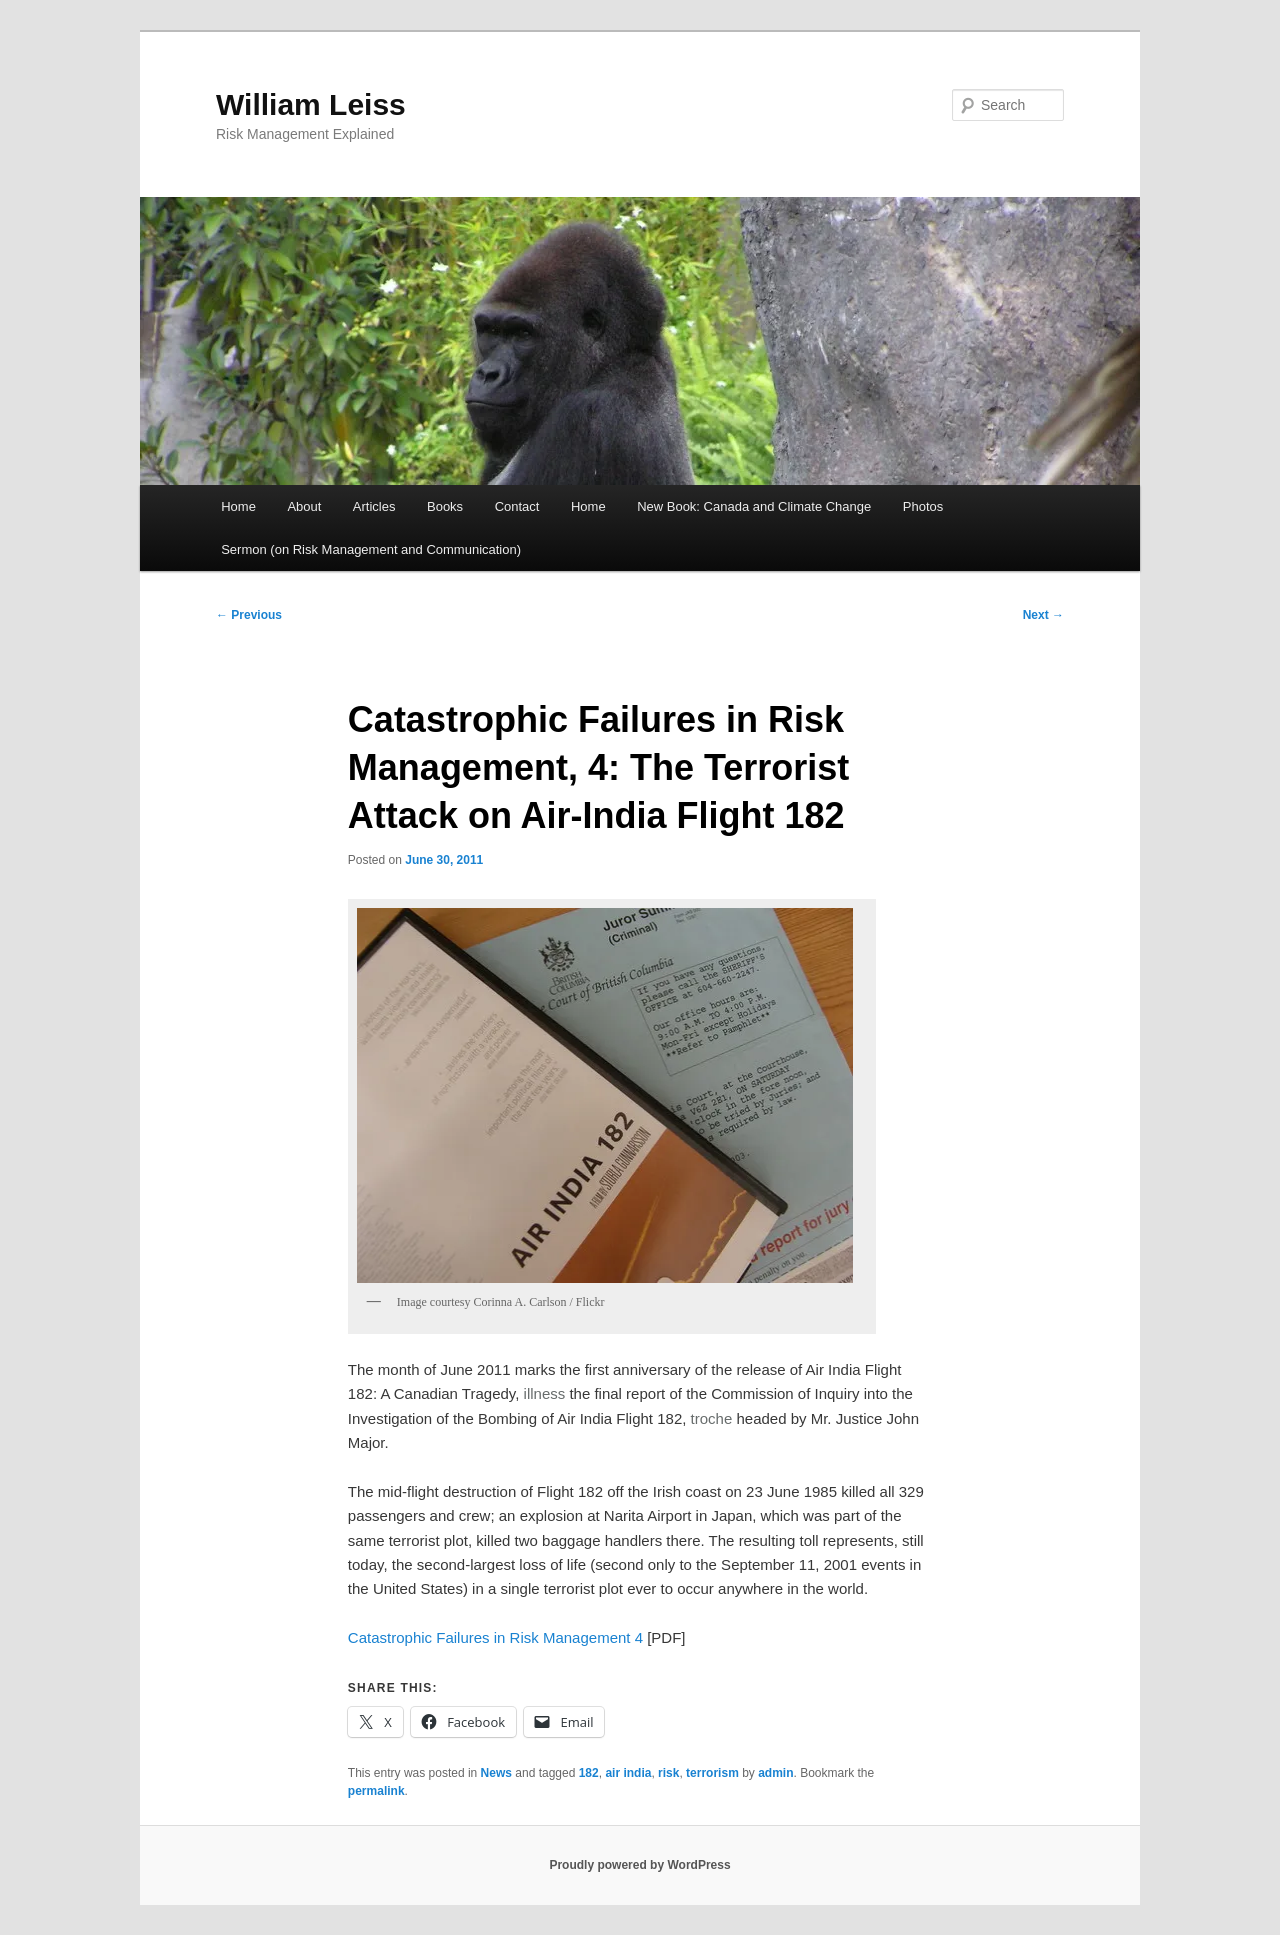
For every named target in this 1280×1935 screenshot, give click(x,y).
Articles (374, 506)
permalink (376, 1791)
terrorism (712, 1773)
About (304, 506)
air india (628, 1773)
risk (668, 1773)
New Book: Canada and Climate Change (754, 506)
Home (238, 506)
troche (712, 1418)
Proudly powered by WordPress (639, 1865)
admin (775, 1773)
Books (445, 506)
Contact (517, 506)
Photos (923, 506)
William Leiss (311, 104)
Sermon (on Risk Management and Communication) (371, 549)
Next (1043, 615)
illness (545, 1393)
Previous (249, 615)
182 (589, 1773)
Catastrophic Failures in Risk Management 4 (495, 1637)
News (496, 1773)
